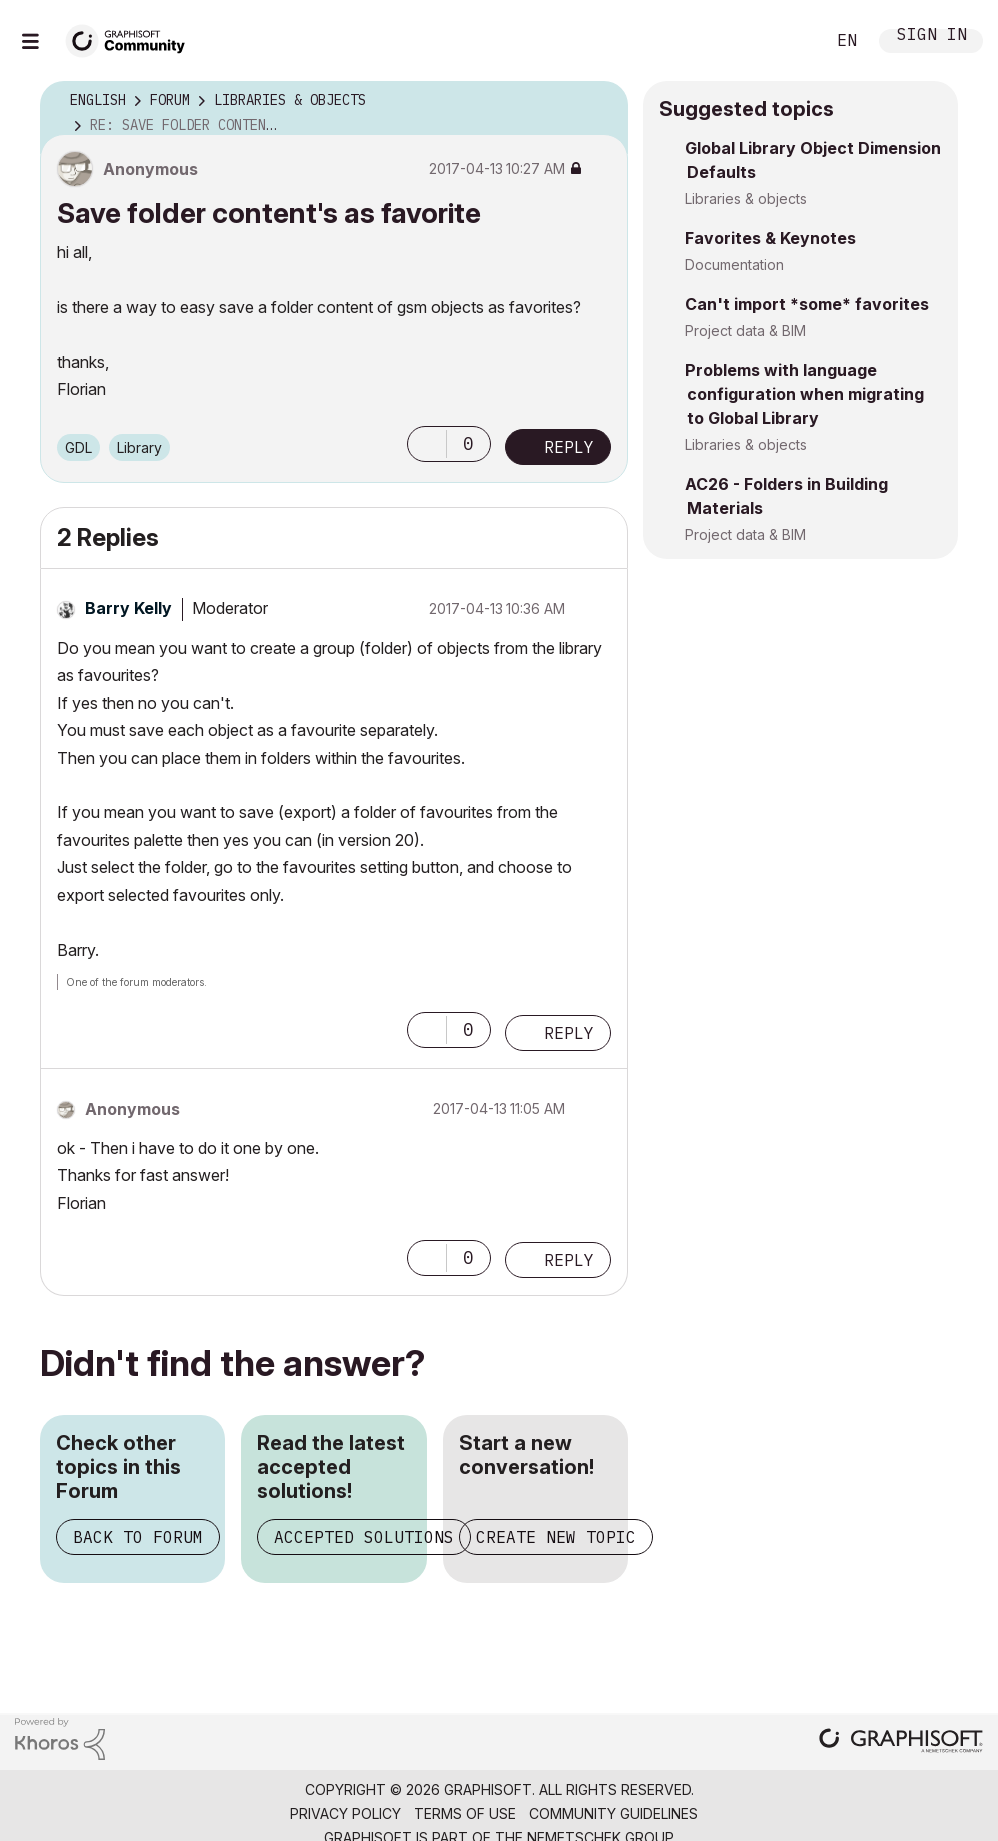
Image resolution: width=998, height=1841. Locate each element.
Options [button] (600, 101)
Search (787, 41)
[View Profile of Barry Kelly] (128, 608)
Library (139, 447)
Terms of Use (465, 1813)
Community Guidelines (613, 1813)
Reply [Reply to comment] (569, 1033)
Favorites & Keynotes (770, 238)
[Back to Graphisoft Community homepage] (132, 38)
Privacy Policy (345, 1813)
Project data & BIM (745, 330)
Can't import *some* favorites (807, 304)
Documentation (734, 264)
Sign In (932, 36)
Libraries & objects (746, 198)
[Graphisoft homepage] (901, 1742)
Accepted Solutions (364, 1537)
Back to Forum (138, 1537)
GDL (78, 447)
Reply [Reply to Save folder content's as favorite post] (569, 447)
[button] (427, 444)
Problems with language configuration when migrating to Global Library (804, 394)
